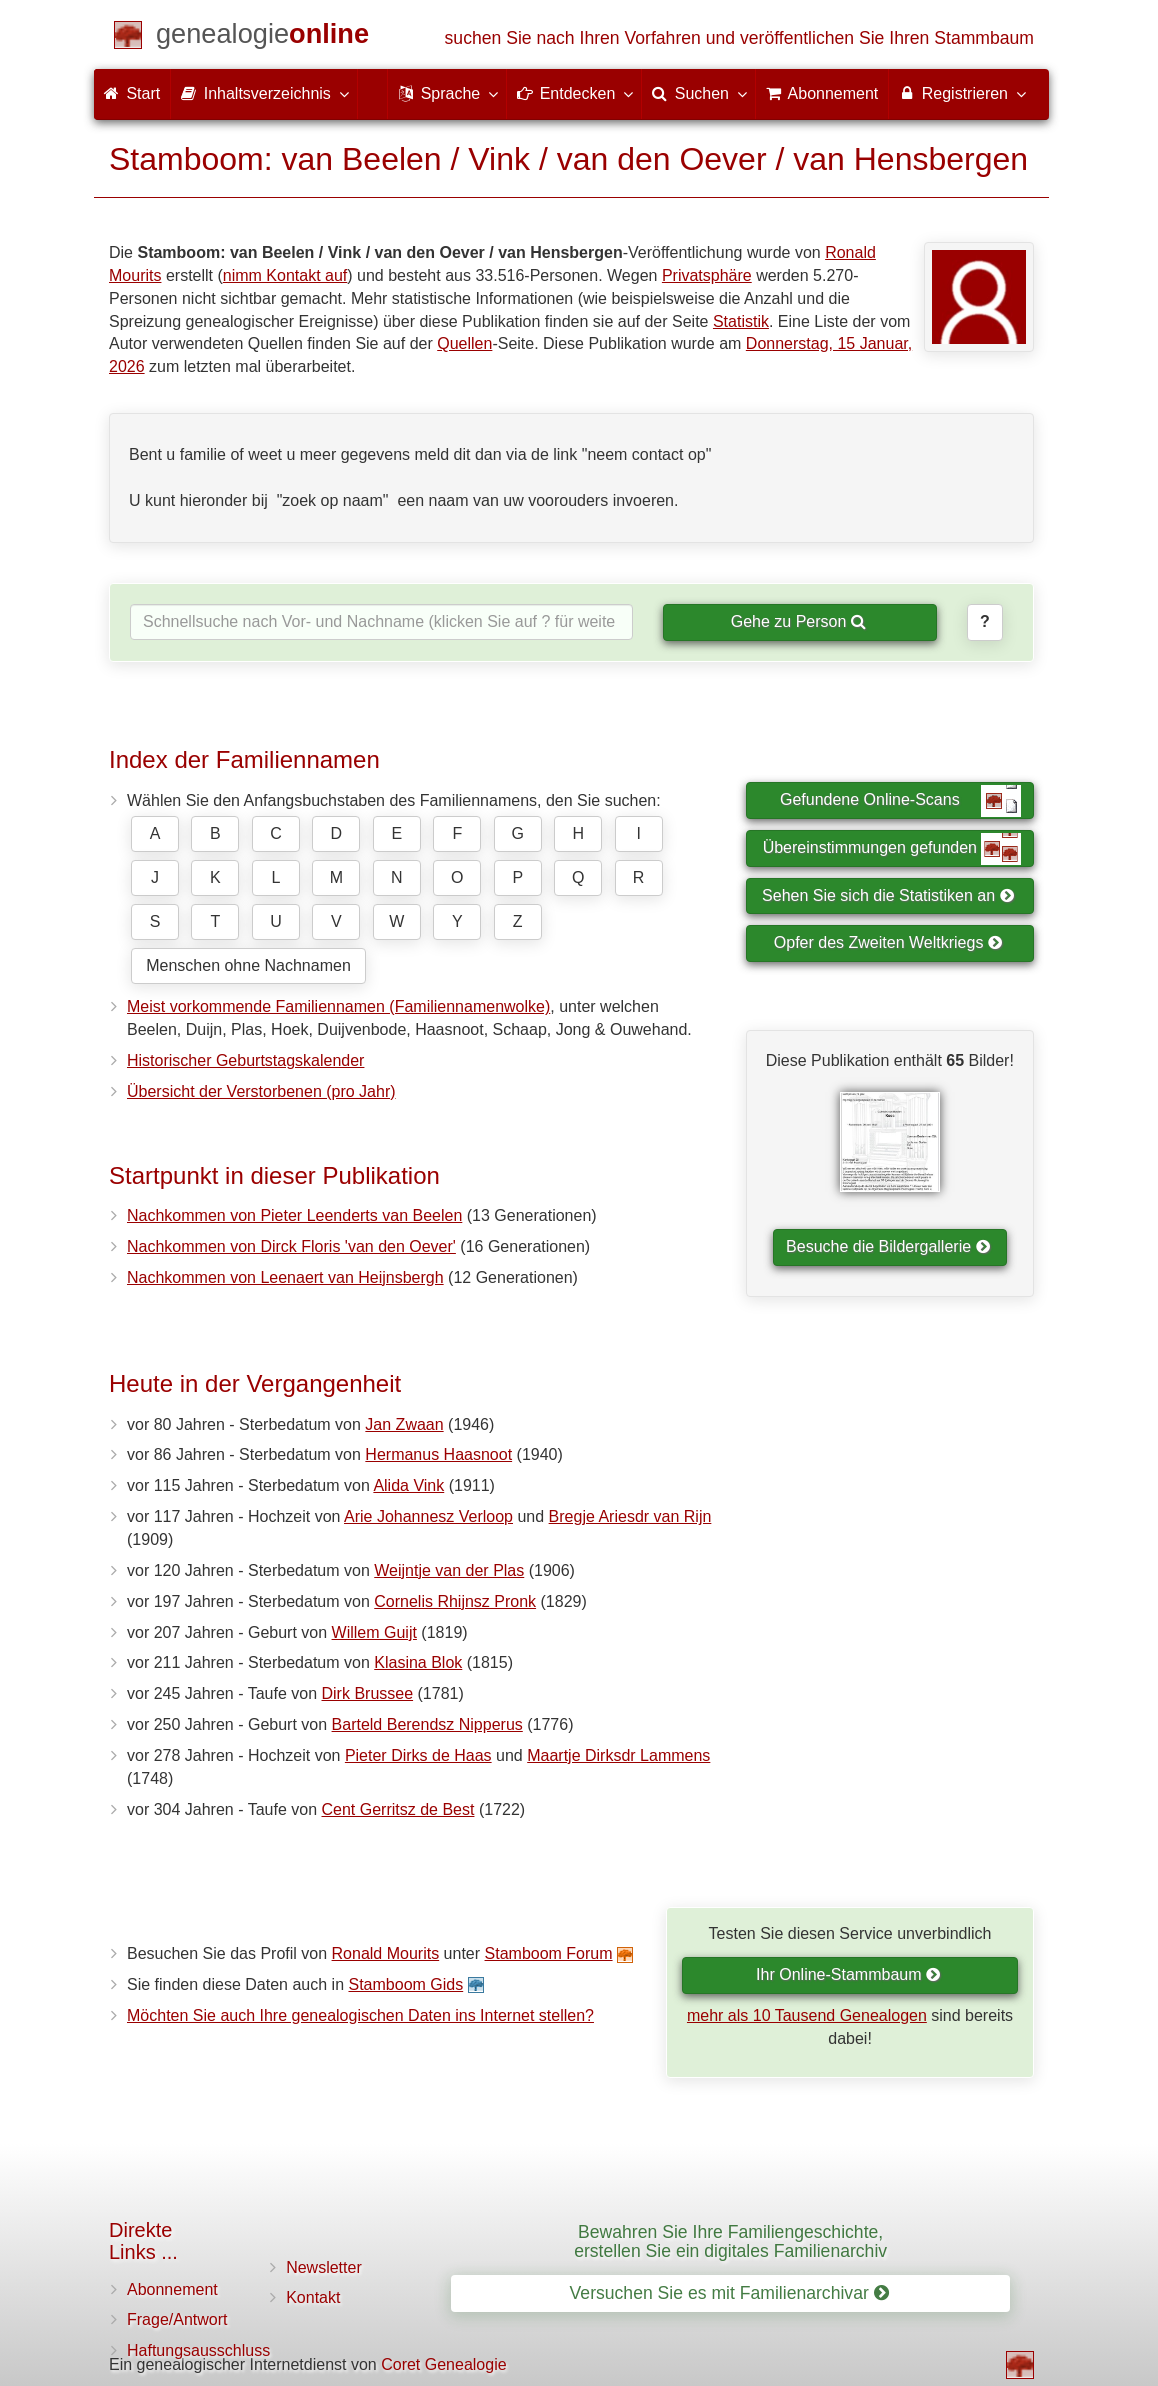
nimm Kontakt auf (285, 275)
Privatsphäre (707, 275)
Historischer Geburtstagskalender (245, 1060)
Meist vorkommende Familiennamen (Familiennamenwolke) (338, 1006)
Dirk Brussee (368, 1693)
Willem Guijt (374, 1632)
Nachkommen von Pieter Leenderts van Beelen (294, 1215)
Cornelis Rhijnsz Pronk (455, 1601)
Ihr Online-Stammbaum (848, 1974)
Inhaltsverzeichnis (264, 93)
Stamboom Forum (549, 1953)
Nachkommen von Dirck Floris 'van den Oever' (291, 1246)
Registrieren (961, 93)
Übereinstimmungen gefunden (892, 849)
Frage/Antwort (177, 2319)
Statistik (741, 321)
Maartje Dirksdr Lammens (618, 1755)
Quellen (464, 343)
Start (132, 93)
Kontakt (313, 2297)
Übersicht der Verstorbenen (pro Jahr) (261, 1091)
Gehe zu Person (798, 621)
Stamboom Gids (405, 1984)
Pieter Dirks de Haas (418, 1755)
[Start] (262, 37)
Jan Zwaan (404, 1424)
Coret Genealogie (443, 2364)
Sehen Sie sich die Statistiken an (888, 895)
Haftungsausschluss (198, 2350)
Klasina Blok (418, 1662)
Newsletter (324, 2267)
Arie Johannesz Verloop (428, 1516)
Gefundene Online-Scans (900, 801)
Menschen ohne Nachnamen (248, 965)
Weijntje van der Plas (449, 1570)
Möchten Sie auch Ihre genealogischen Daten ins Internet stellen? (360, 2015)
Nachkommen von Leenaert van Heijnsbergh (285, 1277)
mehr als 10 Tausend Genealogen (807, 2015)
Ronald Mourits (386, 1953)
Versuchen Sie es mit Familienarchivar (729, 2293)
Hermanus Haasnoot (438, 1454)
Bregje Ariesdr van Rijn (630, 1516)
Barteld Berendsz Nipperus (427, 1724)
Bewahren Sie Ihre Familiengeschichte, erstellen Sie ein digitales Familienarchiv (730, 2241)
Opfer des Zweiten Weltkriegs (888, 942)
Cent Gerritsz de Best (398, 1809)
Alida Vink (408, 1485)
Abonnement (172, 2289)
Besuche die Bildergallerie (888, 1246)
